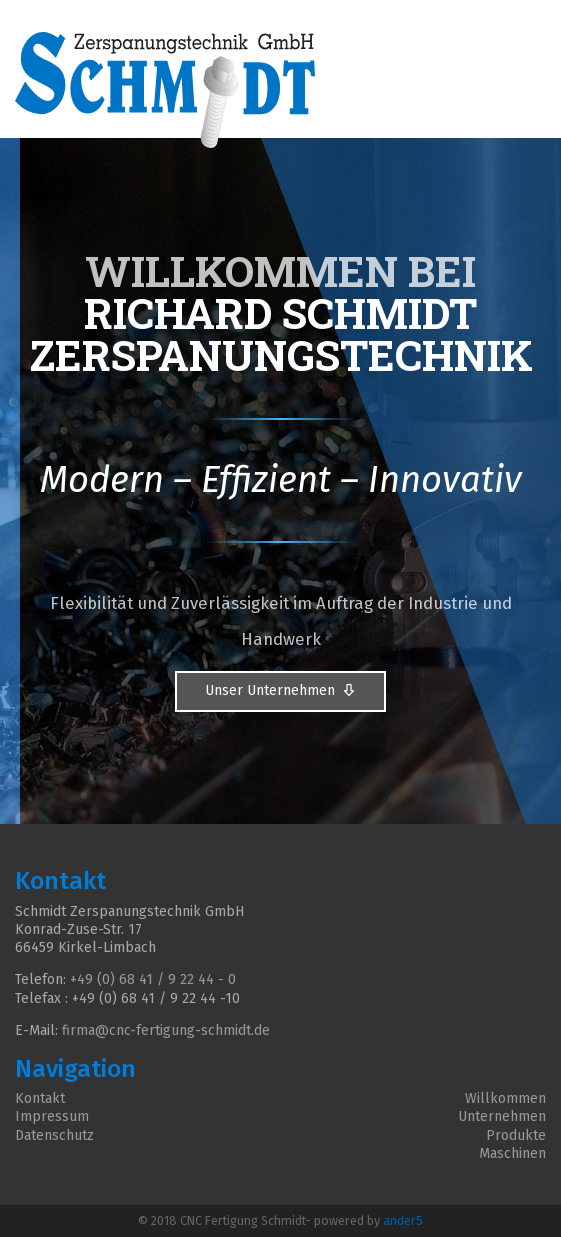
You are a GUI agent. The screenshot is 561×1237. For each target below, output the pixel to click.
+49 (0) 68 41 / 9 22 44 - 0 (153, 979)
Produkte (516, 1135)
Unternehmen (502, 1116)
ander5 (403, 1220)
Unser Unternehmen (280, 691)
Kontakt (40, 1098)
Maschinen (512, 1153)
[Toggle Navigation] (532, 23)
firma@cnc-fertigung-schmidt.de (166, 1030)
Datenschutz (54, 1135)
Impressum (52, 1116)
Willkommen (505, 1098)
